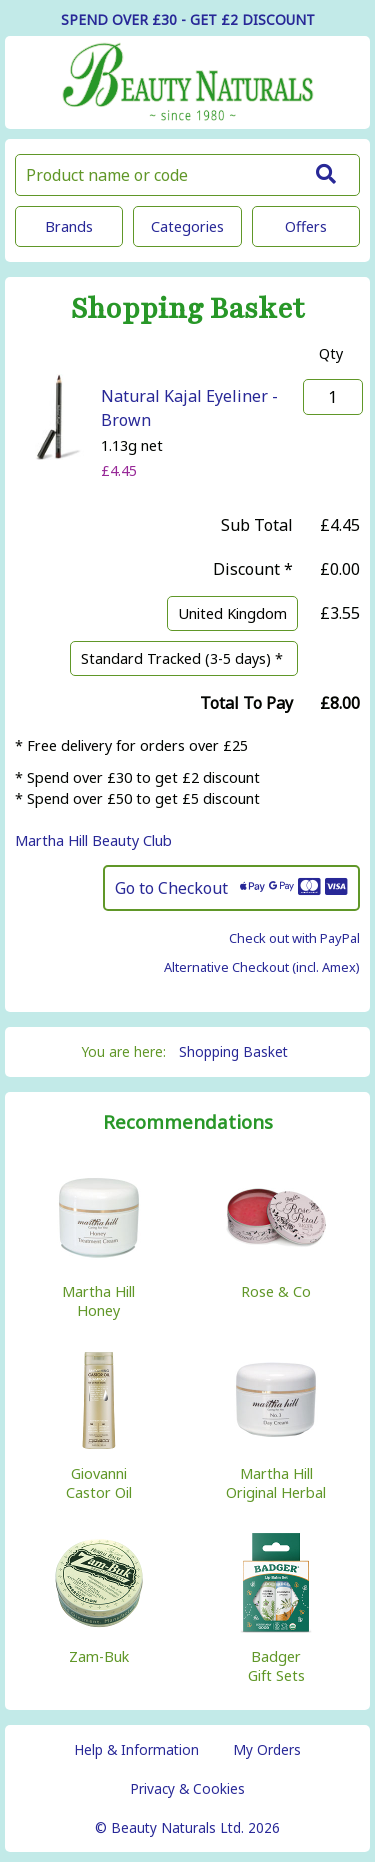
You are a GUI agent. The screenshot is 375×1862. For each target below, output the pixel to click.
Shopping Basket (233, 1051)
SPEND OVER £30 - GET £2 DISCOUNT (188, 19)
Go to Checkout (231, 888)
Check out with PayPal (294, 938)
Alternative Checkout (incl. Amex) (262, 967)
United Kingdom (232, 613)
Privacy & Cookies (187, 1788)
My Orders (267, 1749)
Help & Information (136, 1749)
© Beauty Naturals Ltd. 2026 (187, 1827)
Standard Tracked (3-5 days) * (184, 658)
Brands (69, 226)
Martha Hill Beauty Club (93, 840)
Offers (306, 226)
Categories (187, 226)
